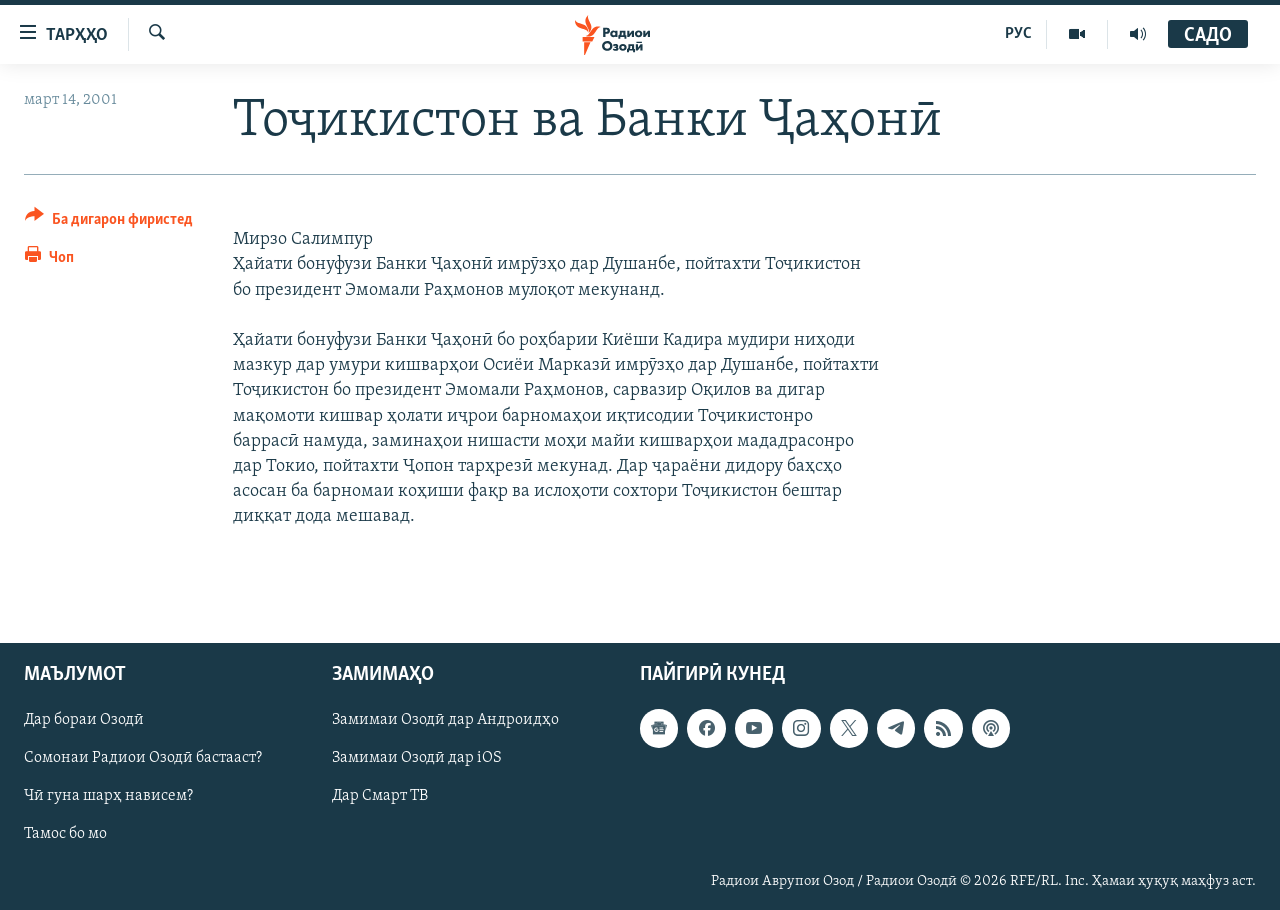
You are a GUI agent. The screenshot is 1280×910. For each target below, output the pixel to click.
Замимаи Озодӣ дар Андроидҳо (445, 720)
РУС (1018, 34)
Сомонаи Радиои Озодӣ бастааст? (143, 758)
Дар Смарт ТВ (380, 796)
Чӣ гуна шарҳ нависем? (108, 796)
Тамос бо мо (65, 834)
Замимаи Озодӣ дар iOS (417, 758)
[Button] (109, 222)
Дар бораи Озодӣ (84, 720)
